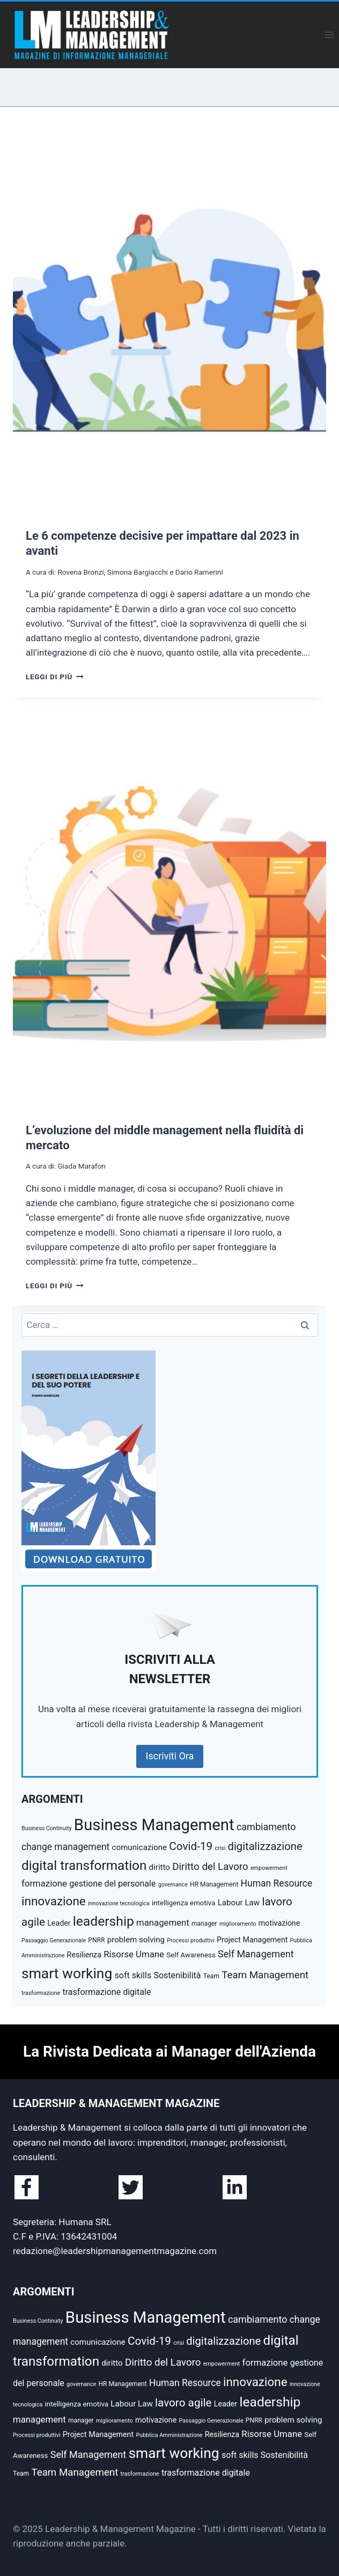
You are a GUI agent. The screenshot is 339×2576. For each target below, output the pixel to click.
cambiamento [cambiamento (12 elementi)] (266, 1826)
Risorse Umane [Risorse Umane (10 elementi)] (134, 1954)
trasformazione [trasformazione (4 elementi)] (40, 1993)
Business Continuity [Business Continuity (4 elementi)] (46, 1828)
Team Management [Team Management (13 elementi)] (265, 1975)
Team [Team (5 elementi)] (211, 1976)
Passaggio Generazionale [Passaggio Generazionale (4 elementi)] (53, 1940)
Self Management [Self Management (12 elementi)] (256, 1953)
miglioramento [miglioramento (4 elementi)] (237, 1923)
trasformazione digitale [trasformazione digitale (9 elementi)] (106, 1992)
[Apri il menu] (329, 34)
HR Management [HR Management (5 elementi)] (214, 1884)
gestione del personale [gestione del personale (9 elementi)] (112, 1883)
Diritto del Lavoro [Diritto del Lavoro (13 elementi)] (210, 1867)
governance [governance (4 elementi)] (173, 1884)
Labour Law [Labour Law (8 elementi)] (239, 1902)
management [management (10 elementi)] (162, 1922)
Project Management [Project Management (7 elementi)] (252, 1939)
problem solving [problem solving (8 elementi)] (136, 1939)
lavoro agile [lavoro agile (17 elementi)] (183, 2402)
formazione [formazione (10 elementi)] (44, 1883)
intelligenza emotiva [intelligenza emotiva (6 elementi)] (184, 1903)
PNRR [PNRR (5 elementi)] (96, 1940)
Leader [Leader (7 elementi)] (58, 1923)
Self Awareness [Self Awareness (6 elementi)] (191, 1955)
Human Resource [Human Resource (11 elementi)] (277, 1883)
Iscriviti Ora (170, 1756)
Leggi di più (54, 676)
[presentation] (169, 320)
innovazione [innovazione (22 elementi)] (53, 1901)
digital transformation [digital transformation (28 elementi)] (83, 1865)
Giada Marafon (81, 1166)
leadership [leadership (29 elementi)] (103, 1921)
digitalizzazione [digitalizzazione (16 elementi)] (265, 1846)
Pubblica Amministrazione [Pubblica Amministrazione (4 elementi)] (169, 2435)
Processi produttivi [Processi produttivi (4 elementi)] (191, 1940)
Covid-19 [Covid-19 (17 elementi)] (190, 1846)
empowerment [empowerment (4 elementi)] (269, 1868)
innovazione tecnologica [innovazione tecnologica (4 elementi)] (119, 1903)
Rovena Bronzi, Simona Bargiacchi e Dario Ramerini (140, 572)
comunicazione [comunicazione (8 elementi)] (139, 1847)
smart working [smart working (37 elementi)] (66, 1973)
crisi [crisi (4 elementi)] (220, 1848)
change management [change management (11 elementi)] (65, 1846)
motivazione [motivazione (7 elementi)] (279, 1923)
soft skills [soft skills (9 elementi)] (133, 1975)
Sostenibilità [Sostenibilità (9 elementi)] (177, 1975)
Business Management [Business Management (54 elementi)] (154, 1825)
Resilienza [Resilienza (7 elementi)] (84, 1954)
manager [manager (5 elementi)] (204, 1923)
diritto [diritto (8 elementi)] (159, 1867)
